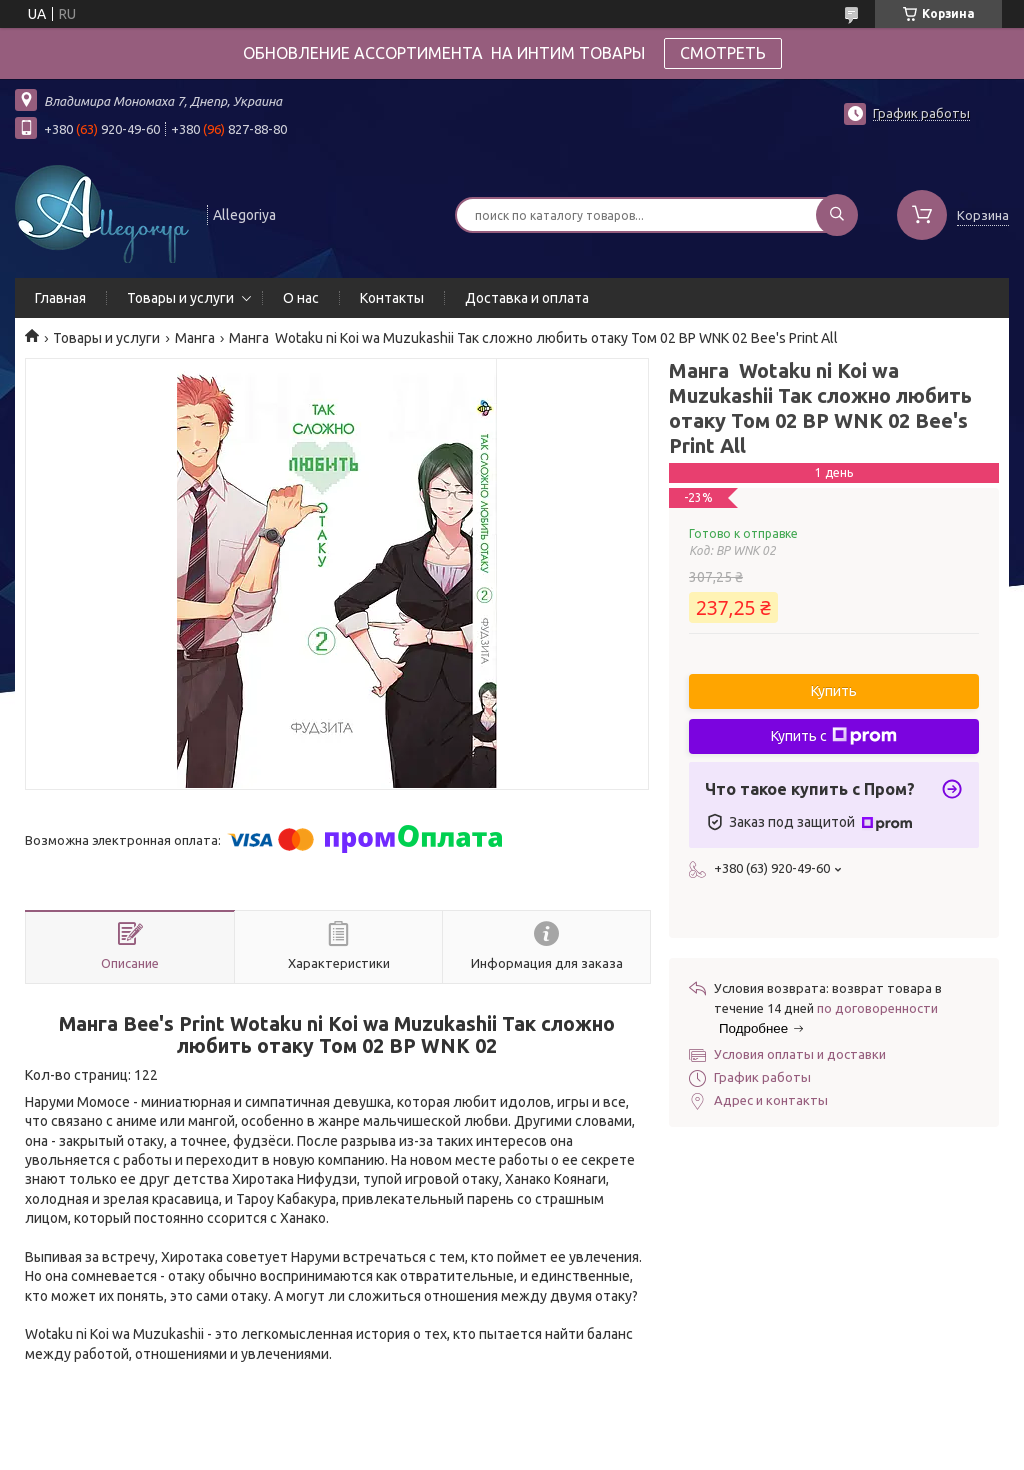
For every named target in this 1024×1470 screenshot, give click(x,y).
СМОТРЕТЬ (723, 53)
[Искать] (837, 215)
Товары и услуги (180, 298)
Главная (60, 298)
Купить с (834, 736)
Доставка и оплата (527, 298)
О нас (301, 298)
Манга (195, 338)
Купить (834, 691)
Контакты (392, 298)
